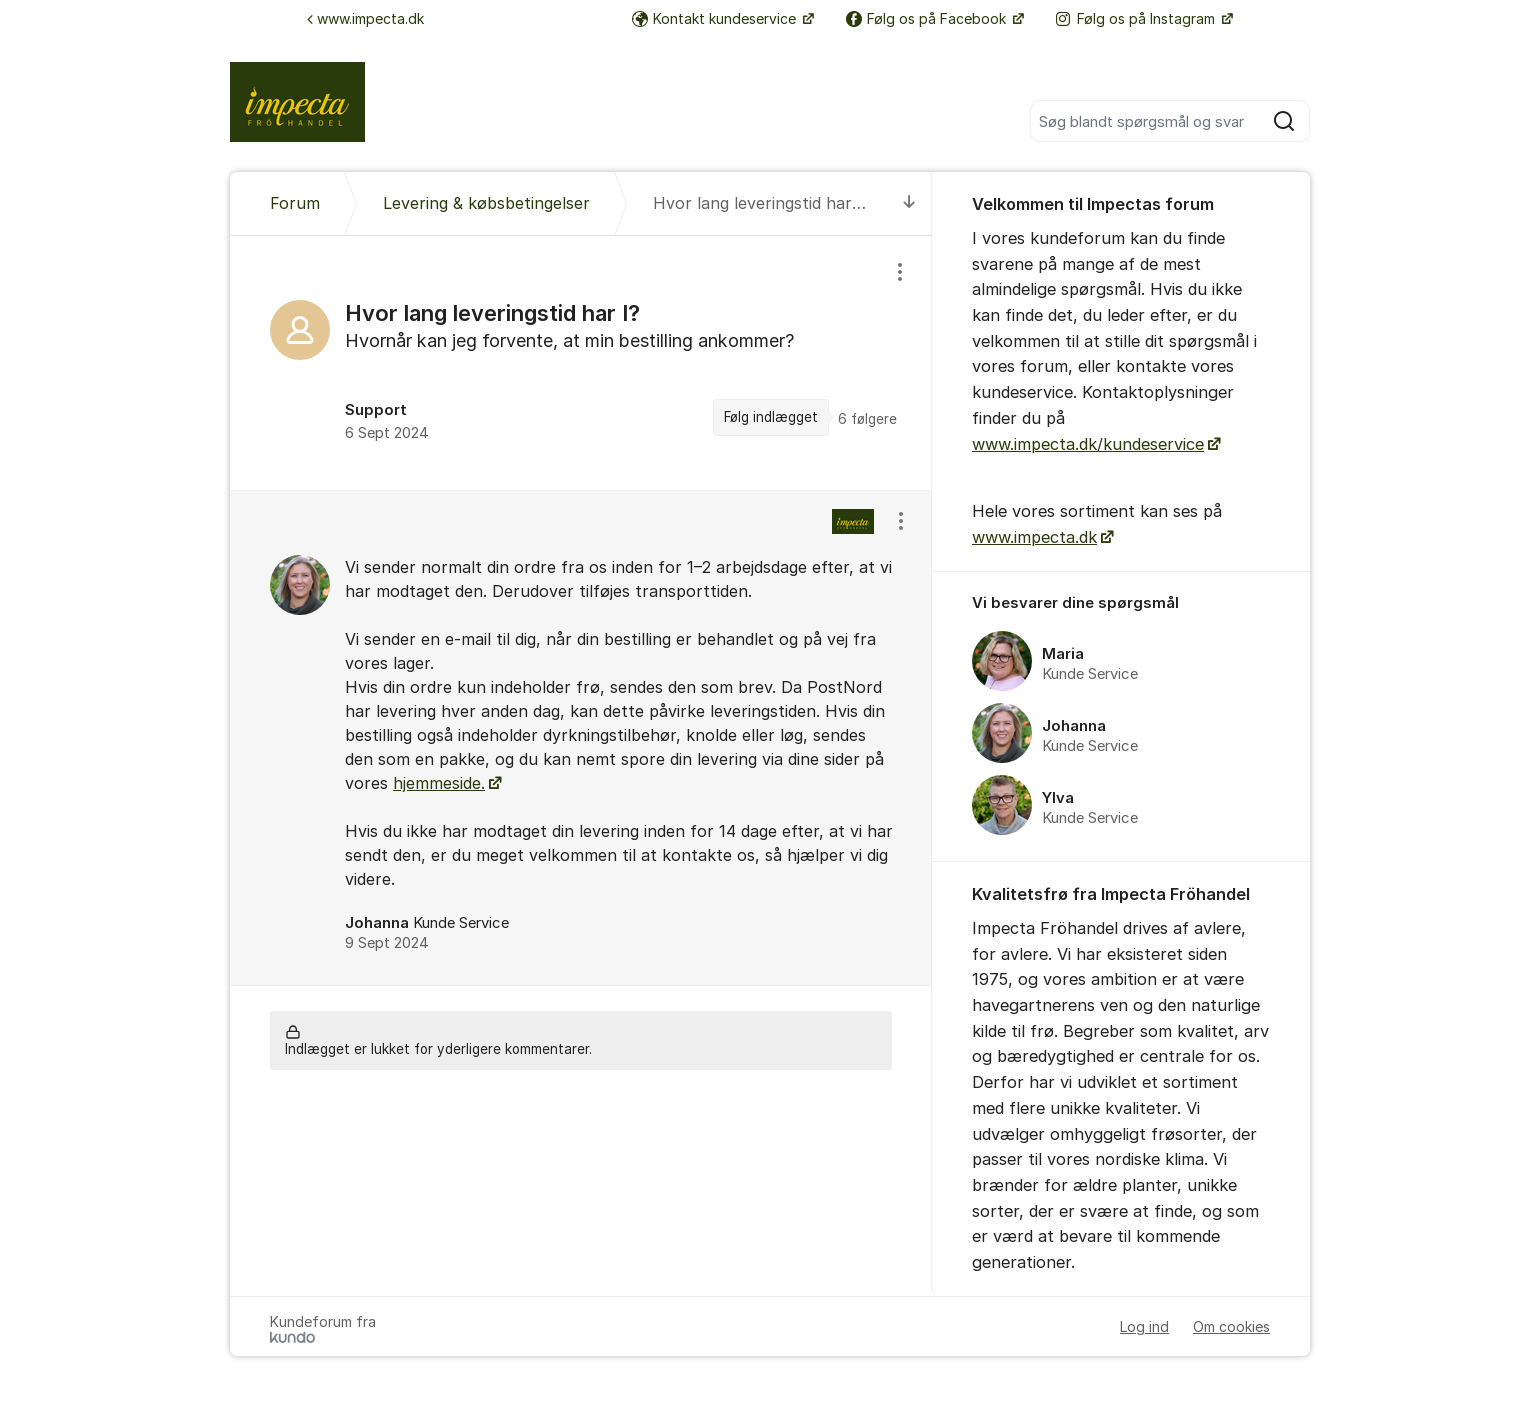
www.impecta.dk (365, 18)
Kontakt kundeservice (716, 18)
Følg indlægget (771, 417)
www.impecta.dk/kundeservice (1088, 444)
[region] (581, 363)
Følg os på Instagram (1137, 18)
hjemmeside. (439, 783)
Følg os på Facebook (928, 18)
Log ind (1144, 1326)
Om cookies (1231, 1326)
